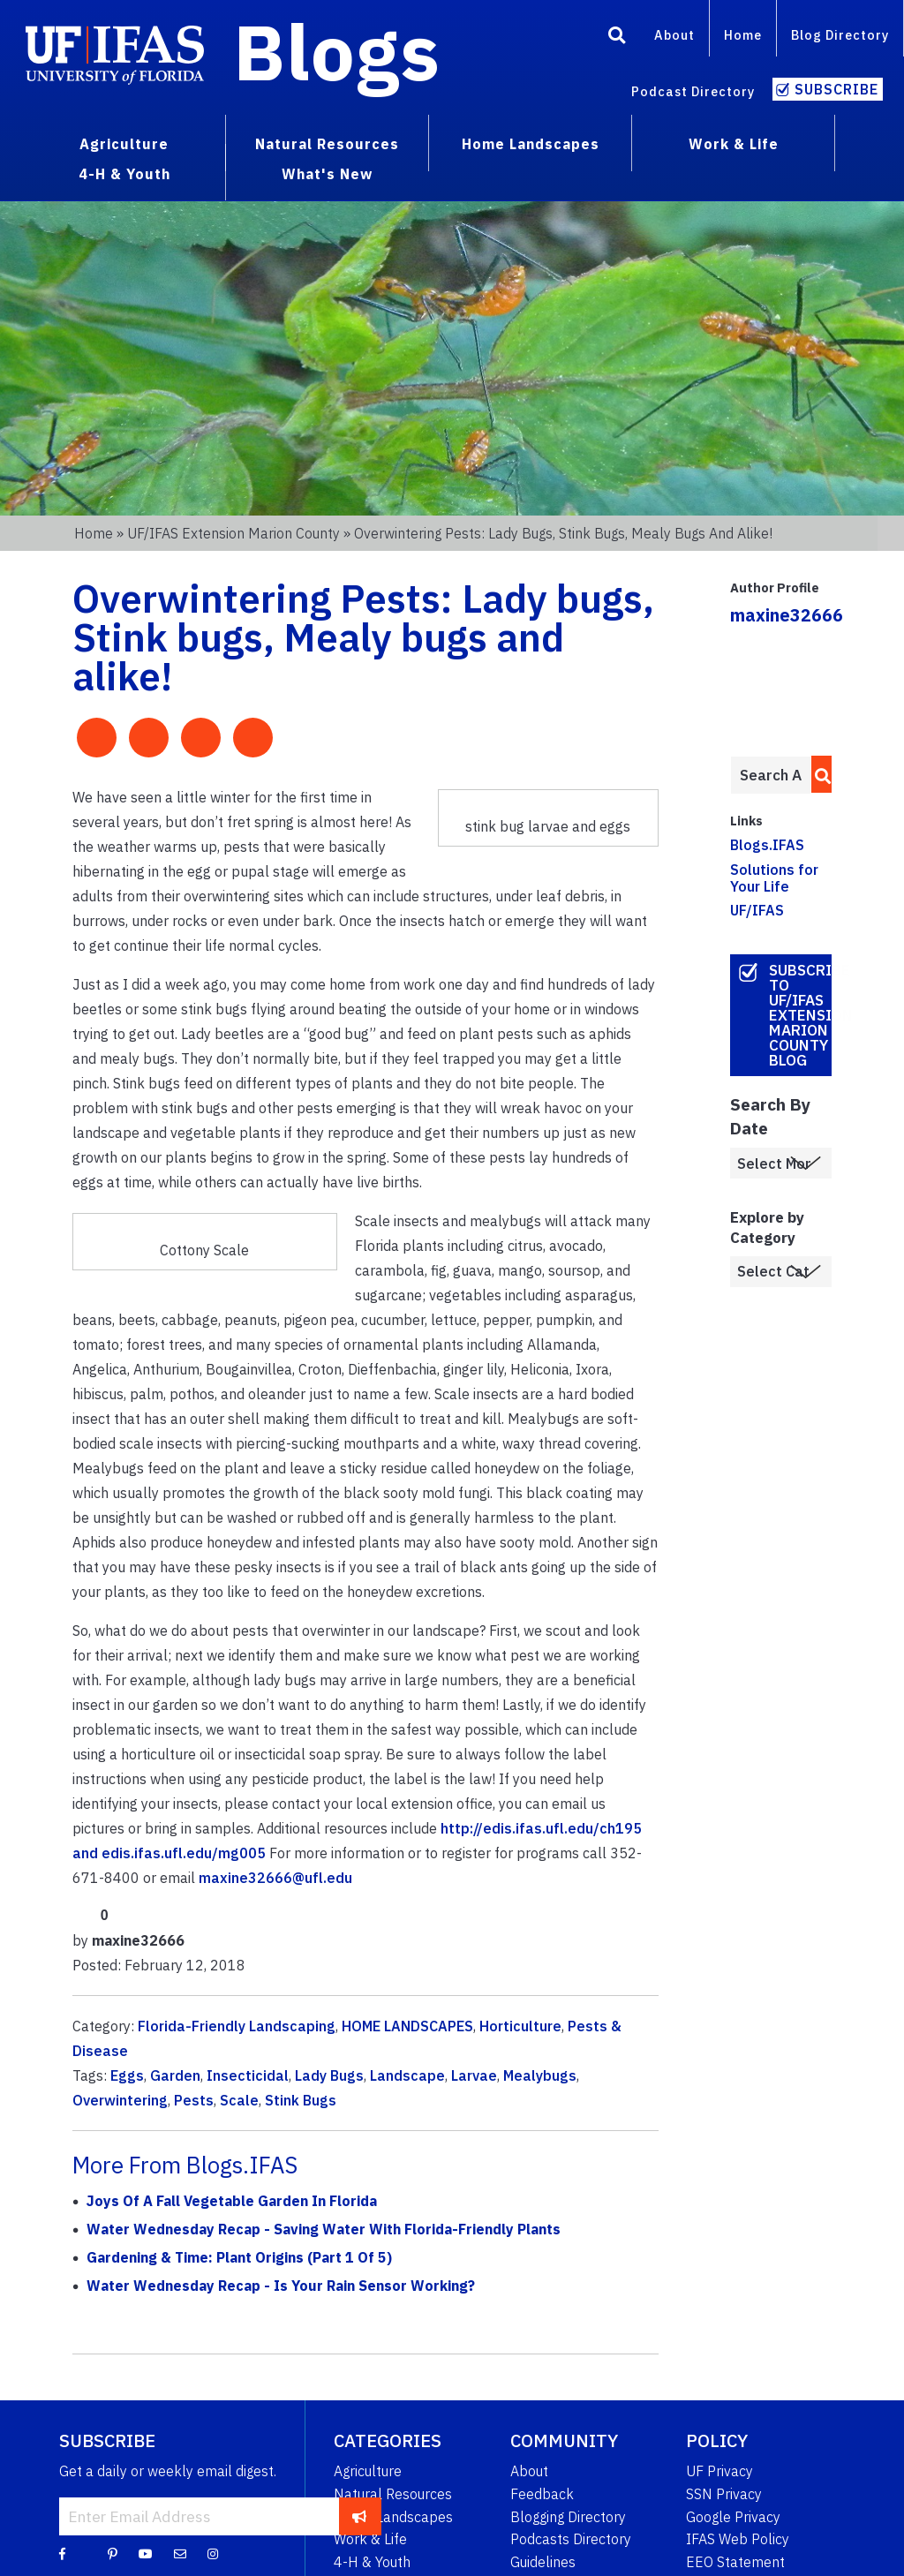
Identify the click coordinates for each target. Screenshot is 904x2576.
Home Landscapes (393, 2517)
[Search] (617, 37)
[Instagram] (212, 2553)
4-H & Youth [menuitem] (124, 174)
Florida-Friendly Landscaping (236, 2026)
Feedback (542, 2494)
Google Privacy (733, 2517)
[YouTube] (146, 2553)
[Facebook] (62, 2553)
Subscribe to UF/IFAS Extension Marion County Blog (800, 1015)
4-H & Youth (372, 2562)
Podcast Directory (693, 91)
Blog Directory (840, 34)
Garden (175, 2075)
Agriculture (368, 2471)
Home (743, 34)
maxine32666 (786, 615)
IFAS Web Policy (737, 2539)
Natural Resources (393, 2494)
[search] (817, 774)
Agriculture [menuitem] (124, 144)
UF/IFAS (757, 910)
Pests (194, 2100)
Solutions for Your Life (774, 878)
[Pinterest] (112, 2553)
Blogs (337, 51)
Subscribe (836, 89)
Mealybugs (539, 2075)
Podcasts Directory (570, 2539)
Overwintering (120, 2100)
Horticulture (520, 2026)
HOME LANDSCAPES (407, 2026)
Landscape (407, 2075)
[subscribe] (359, 2516)
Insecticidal (248, 2075)
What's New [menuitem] (327, 174)
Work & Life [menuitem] (734, 144)
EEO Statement (735, 2562)
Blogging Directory (568, 2517)
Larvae (474, 2075)
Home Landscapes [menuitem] (530, 144)
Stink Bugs (300, 2100)
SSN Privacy (724, 2494)
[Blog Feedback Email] (180, 2553)
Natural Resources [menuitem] (327, 144)
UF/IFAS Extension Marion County (233, 533)
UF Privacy (719, 2471)
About (674, 34)
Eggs (127, 2075)
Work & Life (370, 2539)
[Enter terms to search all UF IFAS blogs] (770, 775)
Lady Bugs (329, 2075)
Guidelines (543, 2562)
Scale (239, 2100)
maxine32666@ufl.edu (275, 1878)
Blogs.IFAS (767, 845)
